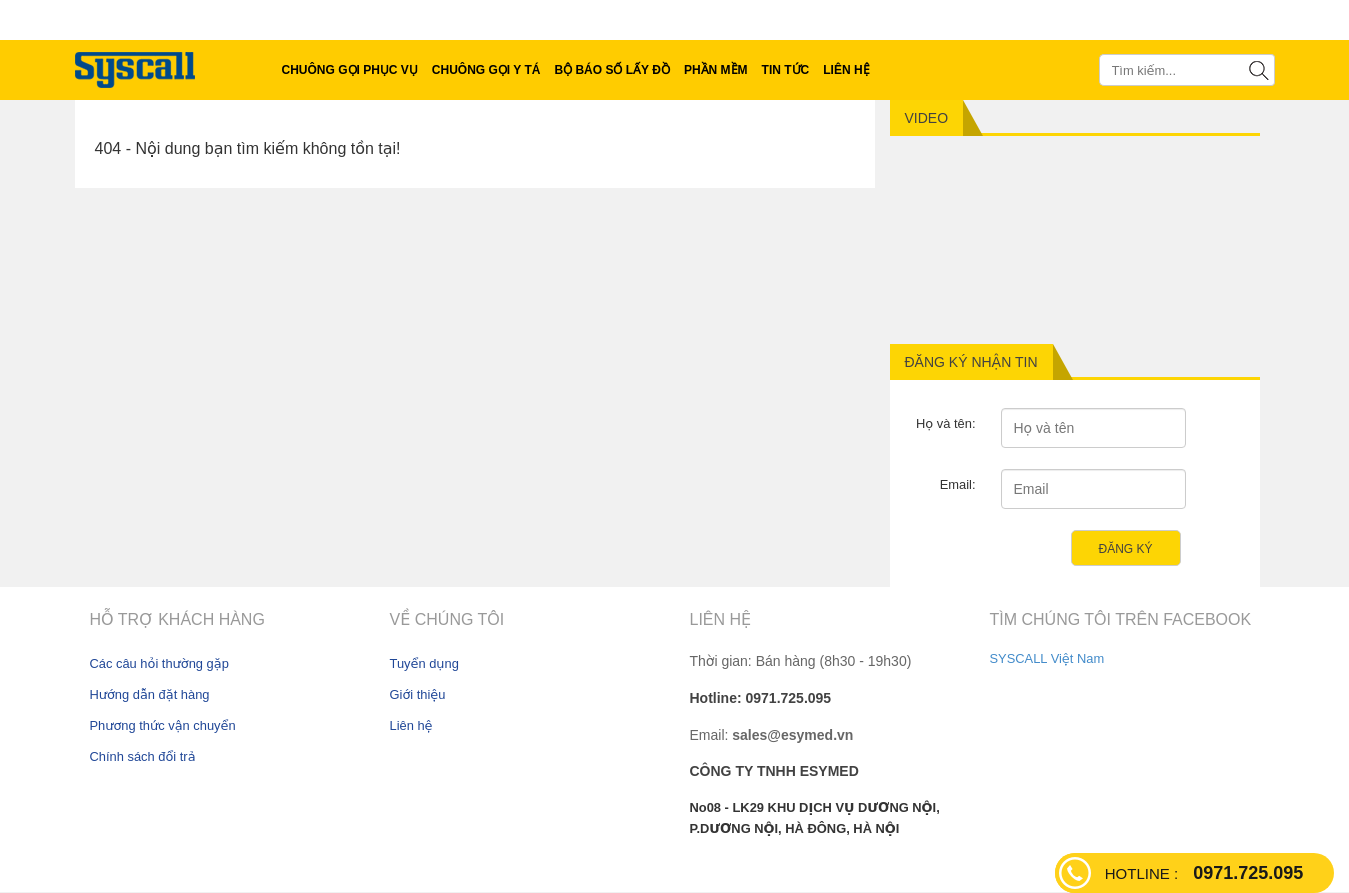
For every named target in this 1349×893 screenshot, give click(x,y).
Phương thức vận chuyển (163, 725)
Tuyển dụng (424, 663)
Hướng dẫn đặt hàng (150, 694)
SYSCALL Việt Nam (1047, 658)
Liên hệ (411, 725)
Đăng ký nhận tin (971, 362)
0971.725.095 (1204, 873)
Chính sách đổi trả (143, 756)
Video (927, 118)
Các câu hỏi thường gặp (159, 663)
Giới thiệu (418, 694)
